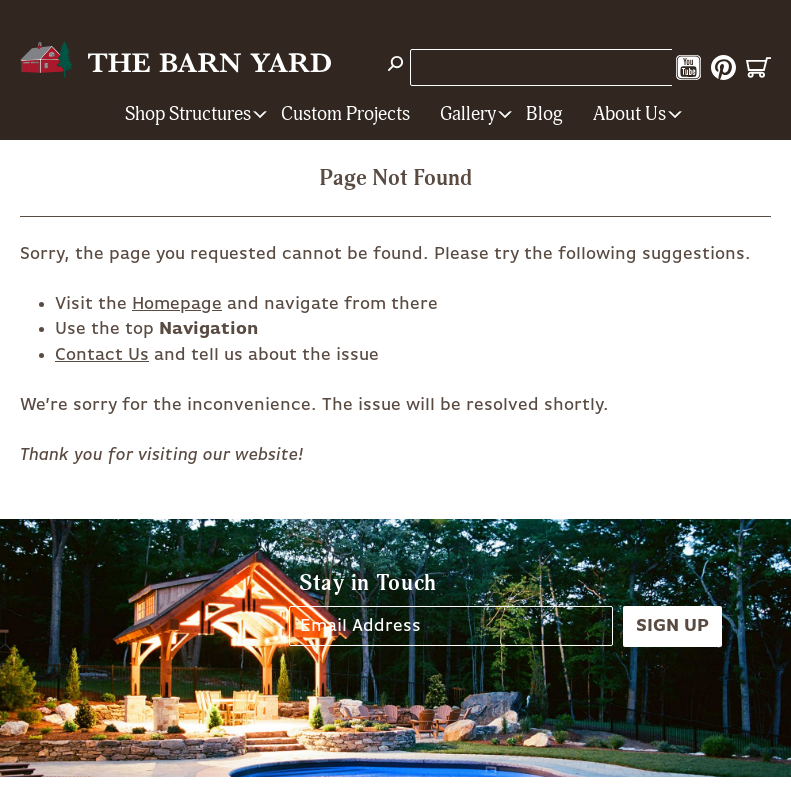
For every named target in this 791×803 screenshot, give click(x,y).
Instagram (653, 67)
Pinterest (723, 67)
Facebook (618, 67)
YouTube (688, 67)
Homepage (177, 304)
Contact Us (102, 355)
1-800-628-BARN (490, 66)
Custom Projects (345, 114)
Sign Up (672, 626)
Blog (544, 114)
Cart (758, 67)
